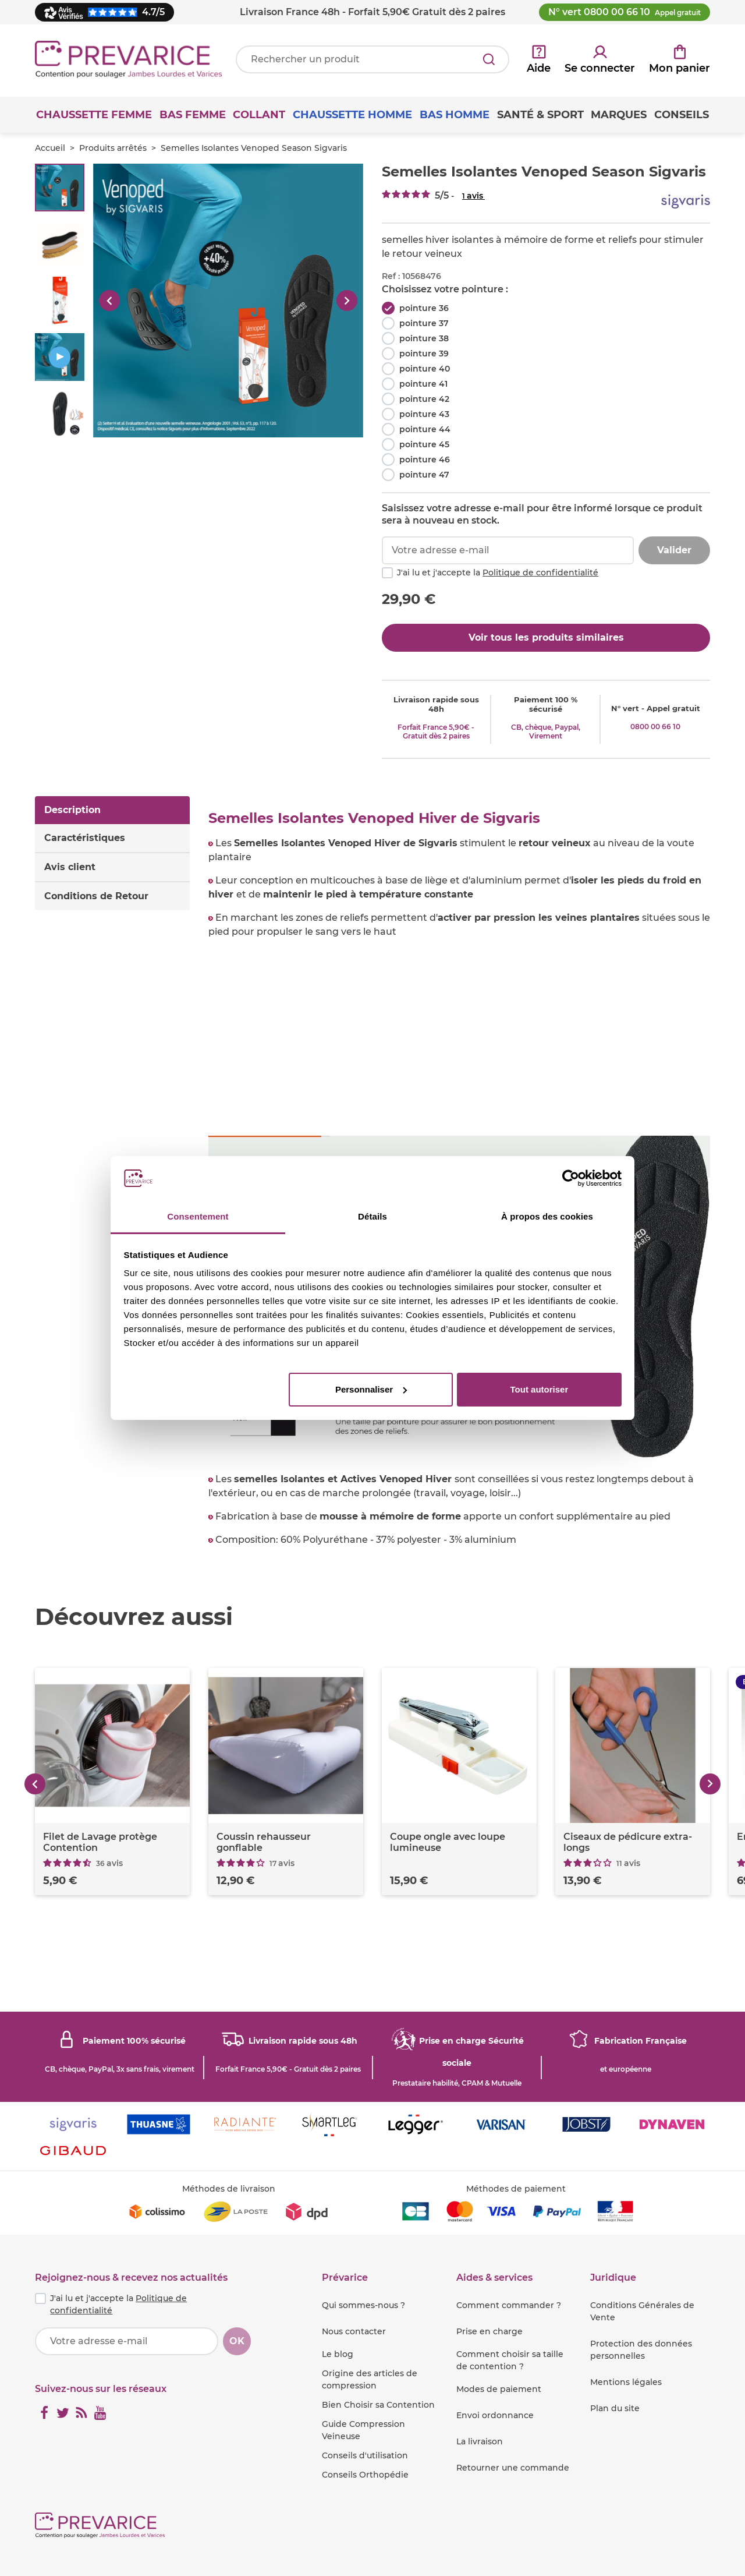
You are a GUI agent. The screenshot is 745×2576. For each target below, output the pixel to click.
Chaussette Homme (352, 114)
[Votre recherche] (372, 59)
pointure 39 (424, 353)
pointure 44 (424, 429)
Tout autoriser (539, 1389)
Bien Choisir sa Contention (378, 2405)
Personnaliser (371, 1389)
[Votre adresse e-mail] (126, 2341)
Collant (259, 114)
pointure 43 (424, 414)
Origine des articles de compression (369, 2379)
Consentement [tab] (197, 1216)
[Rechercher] (489, 59)
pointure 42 (424, 399)
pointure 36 (424, 308)
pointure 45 (424, 444)
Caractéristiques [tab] (84, 837)
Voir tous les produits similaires (546, 637)
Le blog (337, 2354)
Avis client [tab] (69, 866)
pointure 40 (424, 368)
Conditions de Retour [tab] (96, 896)
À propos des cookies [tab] (547, 1216)
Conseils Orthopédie (365, 2474)
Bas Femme (192, 114)
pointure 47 (424, 474)
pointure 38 (424, 338)
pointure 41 (423, 384)
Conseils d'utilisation (365, 2455)
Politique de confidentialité (540, 572)
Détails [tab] (372, 1216)
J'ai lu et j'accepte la (497, 572)
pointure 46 (424, 459)
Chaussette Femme (94, 114)
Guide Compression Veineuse (363, 2430)
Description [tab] (72, 809)
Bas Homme (454, 114)
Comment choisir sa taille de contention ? (509, 2360)
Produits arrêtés (113, 148)
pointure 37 (424, 323)
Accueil (50, 148)
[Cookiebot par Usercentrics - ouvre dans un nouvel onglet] (571, 1178)
